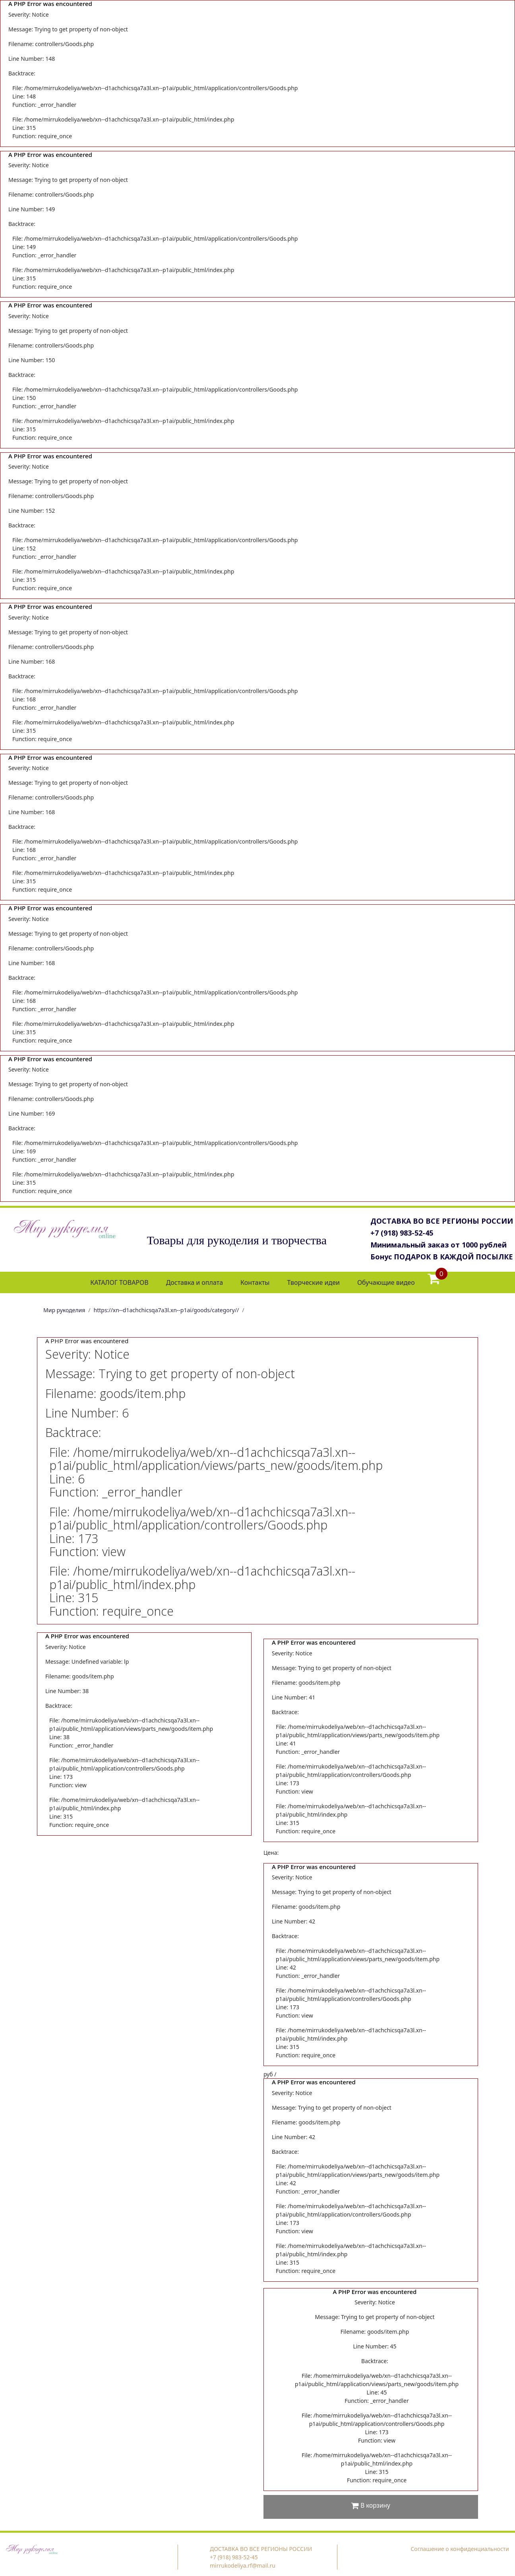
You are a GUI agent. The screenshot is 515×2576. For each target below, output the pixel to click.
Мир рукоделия (64, 1310)
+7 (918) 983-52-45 (401, 1233)
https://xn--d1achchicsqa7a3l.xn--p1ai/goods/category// (166, 1310)
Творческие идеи (313, 1282)
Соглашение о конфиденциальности (459, 2549)
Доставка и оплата (194, 1282)
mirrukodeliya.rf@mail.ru (242, 2565)
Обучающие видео (386, 1282)
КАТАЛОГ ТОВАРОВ (119, 1282)
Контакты (254, 1282)
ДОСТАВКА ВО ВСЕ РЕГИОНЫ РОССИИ (441, 1221)
